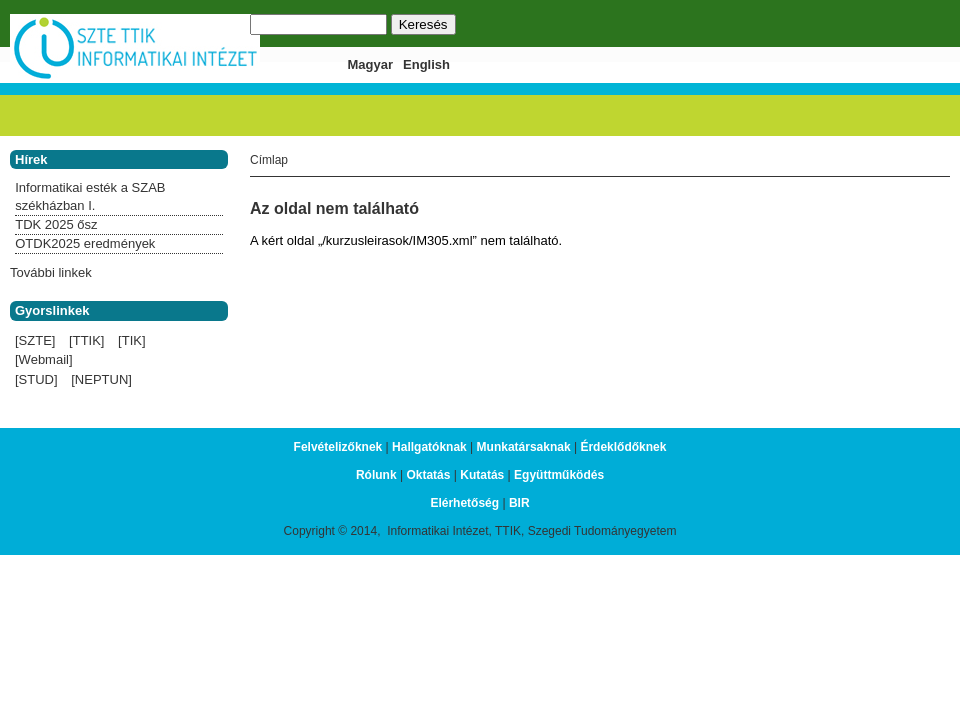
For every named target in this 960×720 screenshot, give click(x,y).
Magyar (371, 64)
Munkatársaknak (524, 447)
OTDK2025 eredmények (85, 243)
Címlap (269, 160)
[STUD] (36, 379)
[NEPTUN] (101, 379)
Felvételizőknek (338, 447)
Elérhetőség (464, 503)
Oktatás (428, 475)
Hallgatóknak (429, 447)
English (426, 64)
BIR (519, 503)
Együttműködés (559, 475)
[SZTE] (35, 340)
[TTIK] (86, 340)
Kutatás (482, 475)
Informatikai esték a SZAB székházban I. (90, 196)
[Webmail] (44, 359)
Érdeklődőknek (623, 447)
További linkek (51, 272)
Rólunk (376, 475)
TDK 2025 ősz (56, 224)
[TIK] (131, 340)
